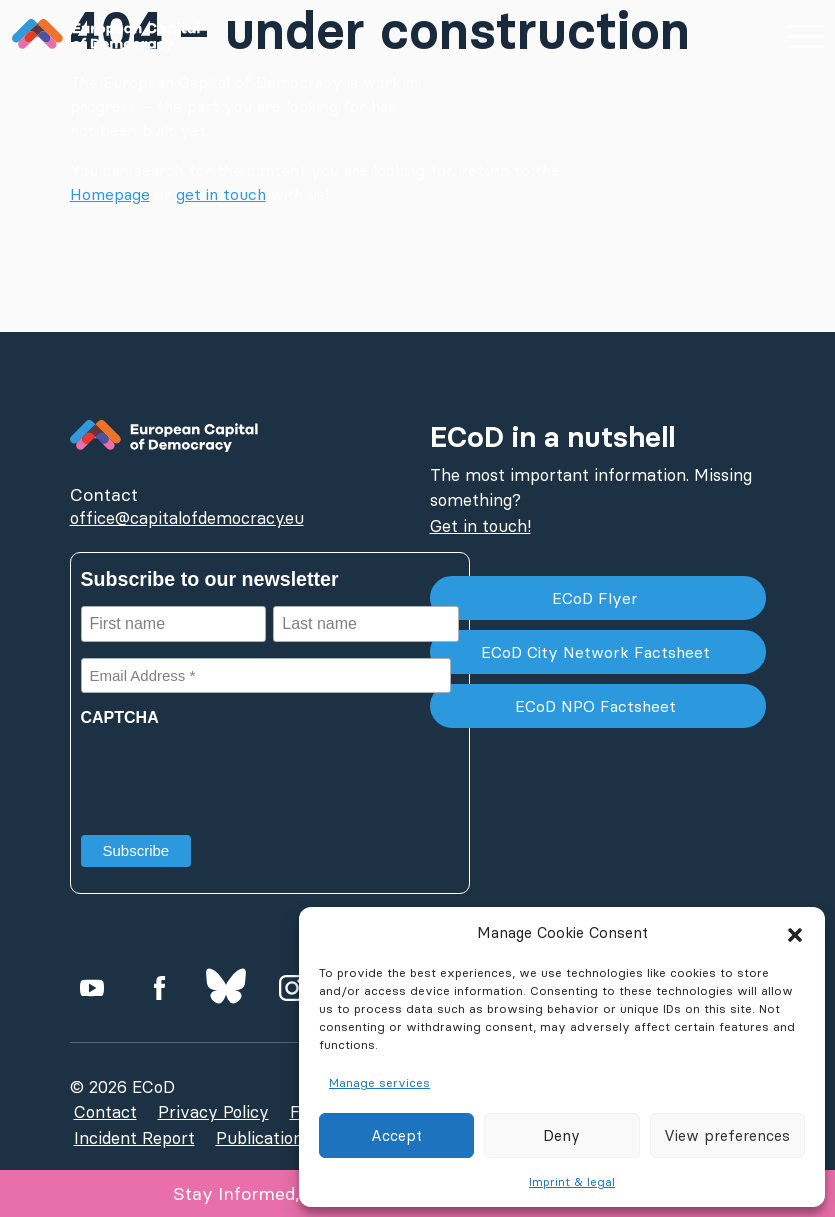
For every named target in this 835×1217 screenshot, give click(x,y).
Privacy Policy (213, 1112)
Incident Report (134, 1138)
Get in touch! (480, 526)
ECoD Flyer (597, 598)
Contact (105, 1112)
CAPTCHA (120, 717)
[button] (795, 933)
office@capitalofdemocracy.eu (187, 518)
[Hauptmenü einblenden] (805, 35)
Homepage (110, 194)
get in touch (221, 194)
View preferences (727, 1135)
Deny (561, 1135)
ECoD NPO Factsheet (598, 706)
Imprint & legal (572, 1181)
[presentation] (233, 774)
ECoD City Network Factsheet (598, 652)
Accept (396, 1135)
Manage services (379, 1082)
